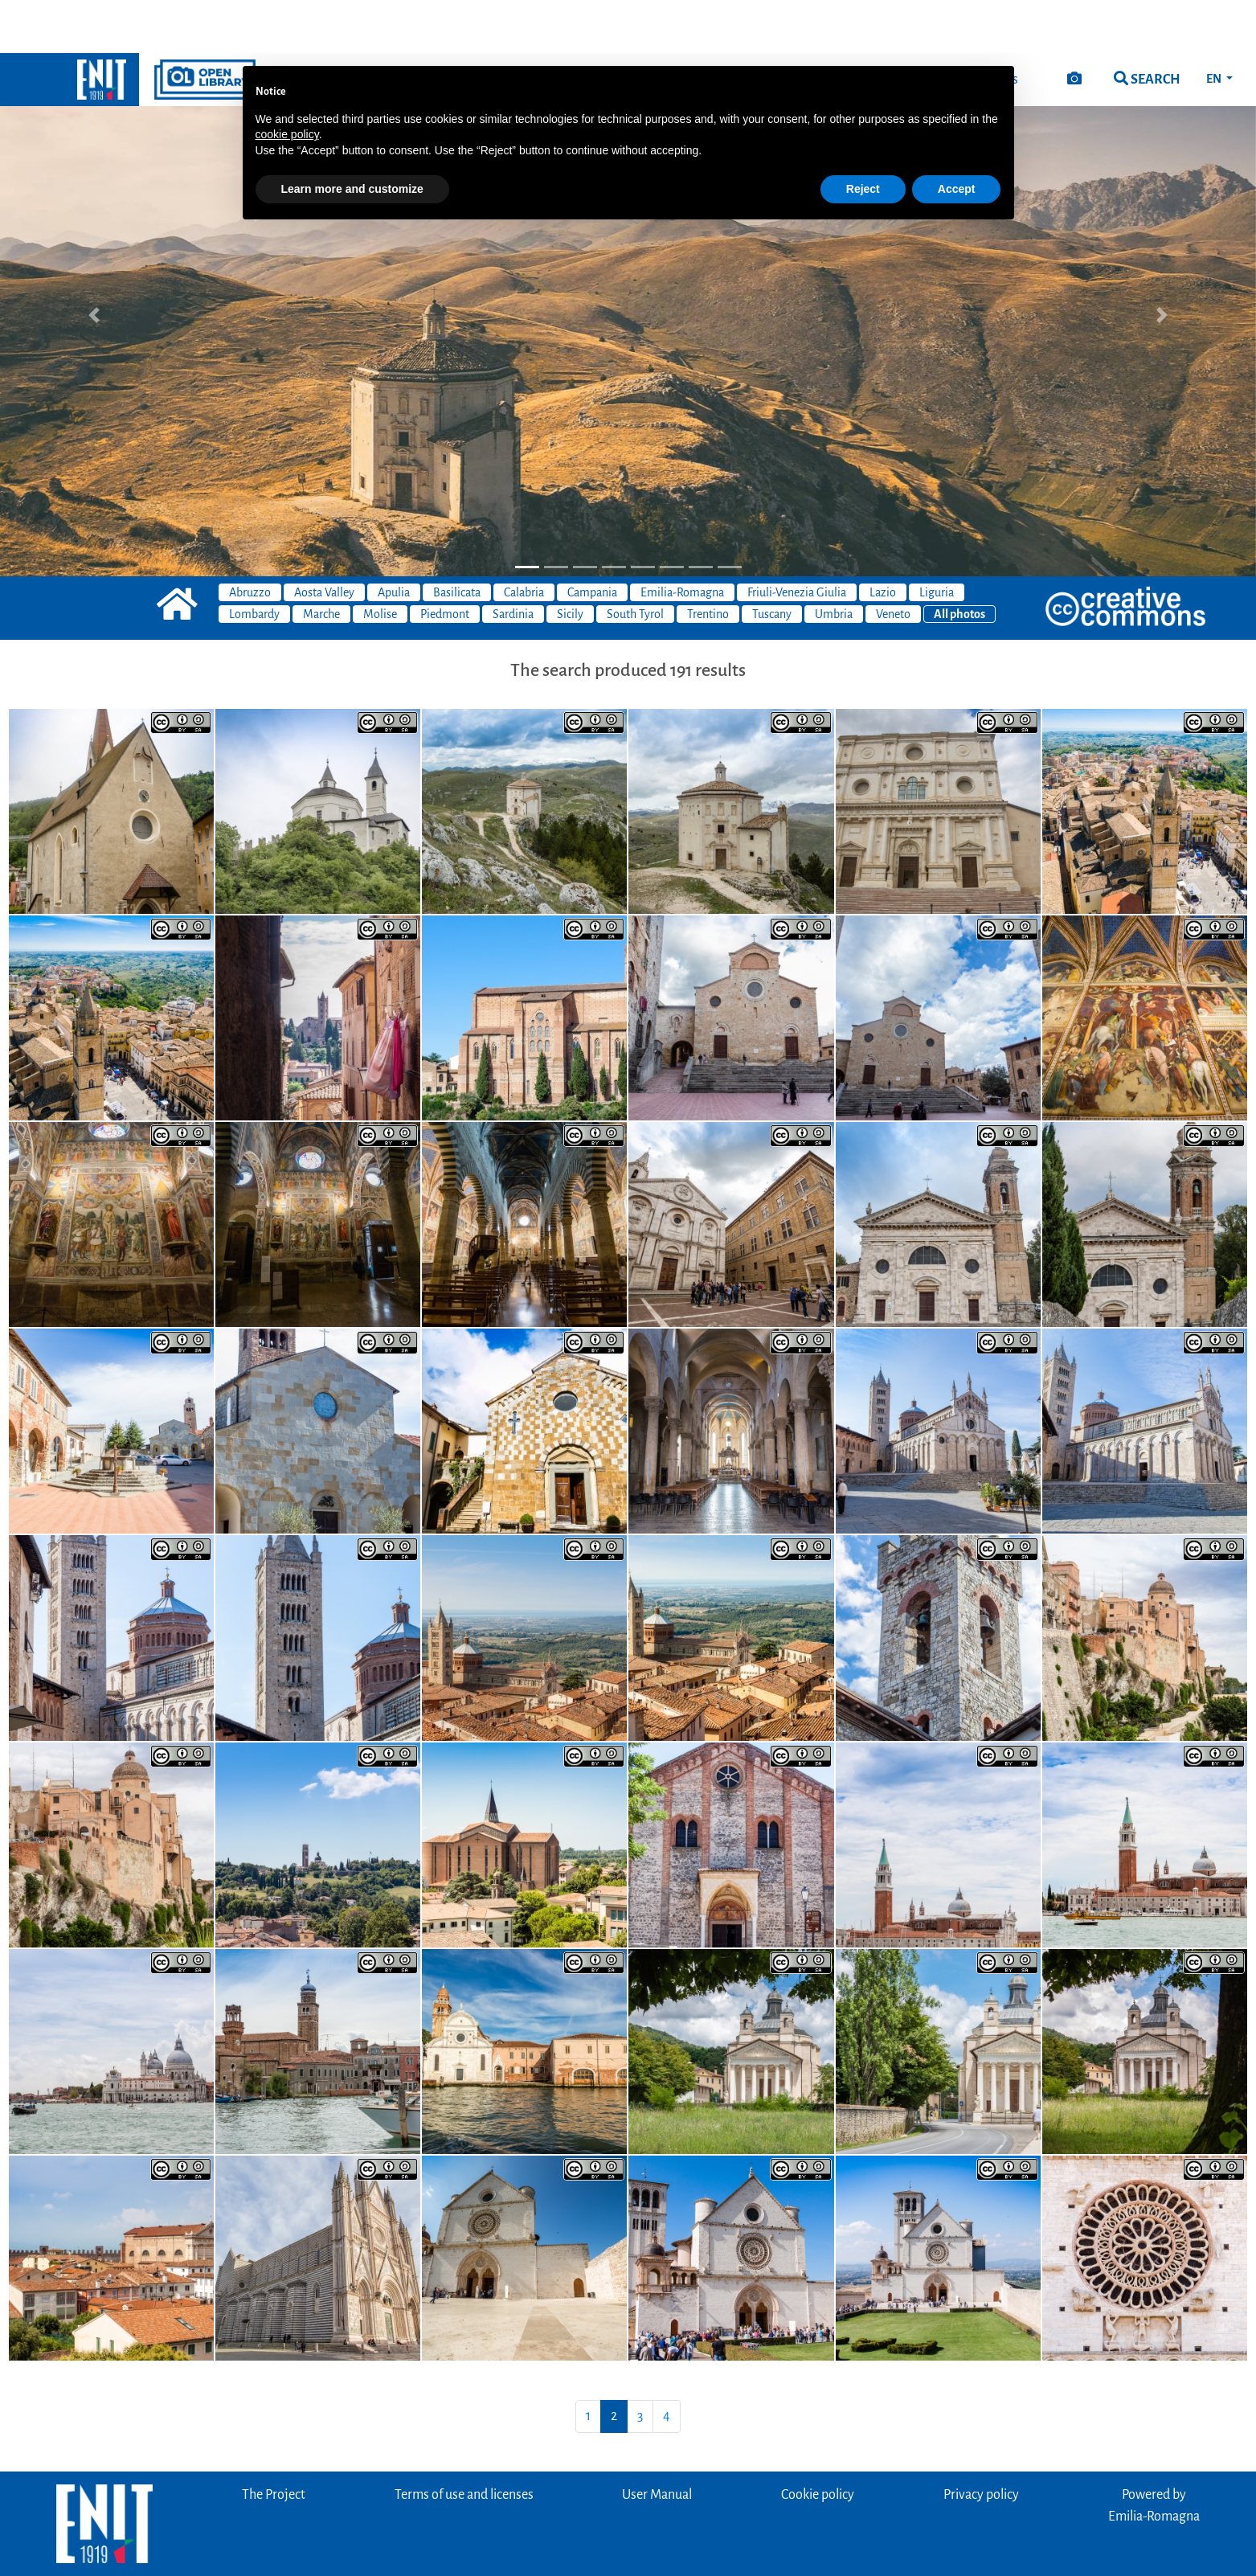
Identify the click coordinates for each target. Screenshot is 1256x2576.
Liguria (936, 539)
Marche (321, 561)
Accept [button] (957, 135)
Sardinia (513, 561)
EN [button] (1214, 25)
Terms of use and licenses (464, 2442)
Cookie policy (817, 2442)
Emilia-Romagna (682, 539)
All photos (959, 561)
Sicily (570, 561)
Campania (592, 539)
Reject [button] (863, 135)
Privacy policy (981, 2442)
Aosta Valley (324, 539)
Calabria (524, 539)
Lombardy (254, 561)
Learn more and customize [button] (352, 135)
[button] (94, 261)
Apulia (394, 539)
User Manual (657, 2442)
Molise (380, 561)
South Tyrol (635, 561)
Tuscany (772, 561)
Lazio (882, 539)
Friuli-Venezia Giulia (796, 539)
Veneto (893, 561)
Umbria (834, 561)
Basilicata (457, 539)
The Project (273, 2442)
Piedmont (444, 561)
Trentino (708, 561)
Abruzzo (250, 539)
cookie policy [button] (287, 81)
